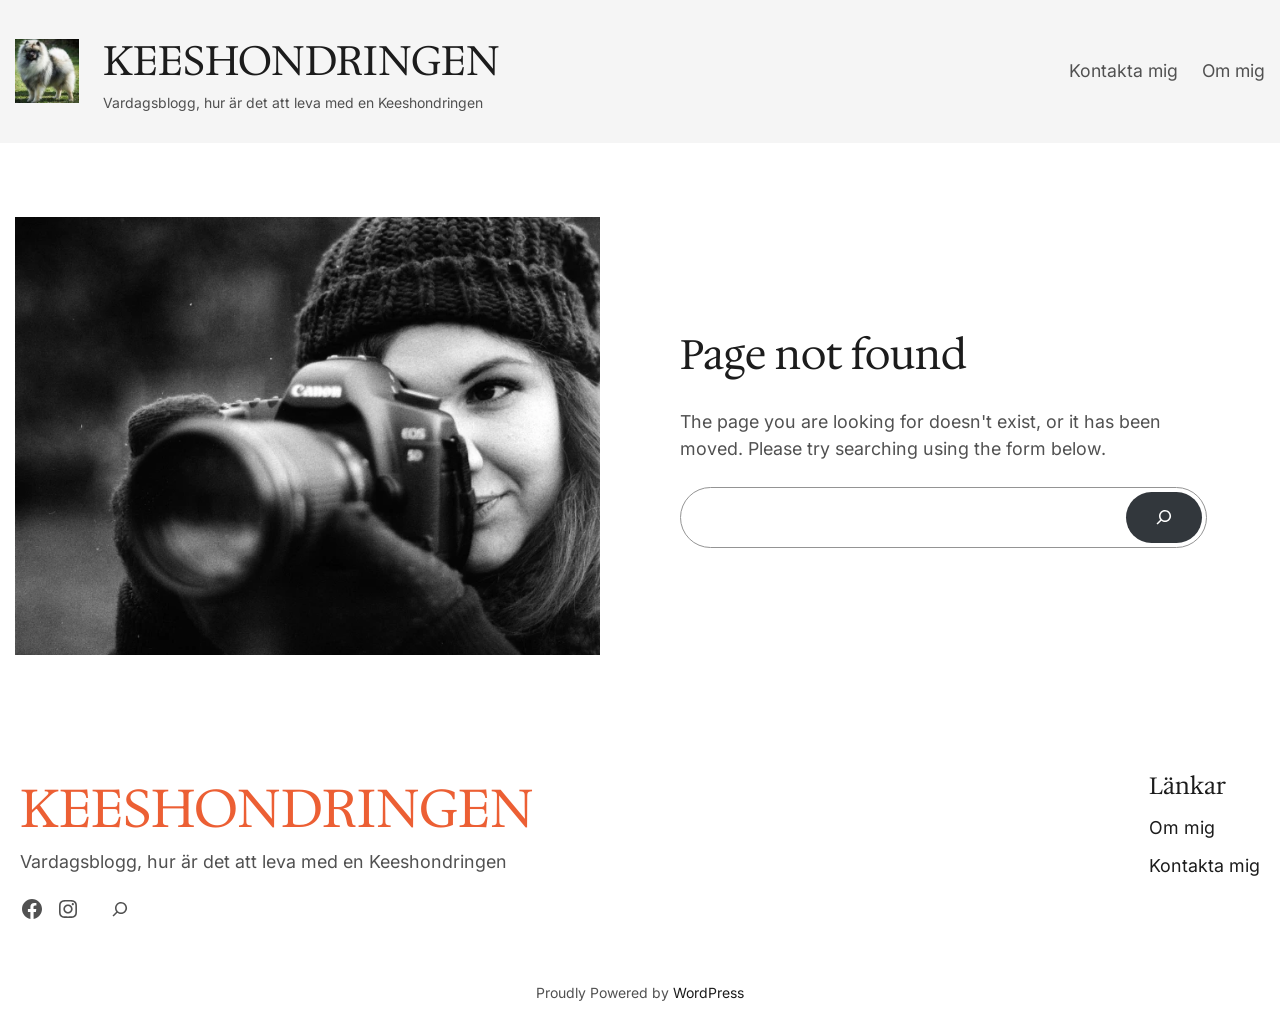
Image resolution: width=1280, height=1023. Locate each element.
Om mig (1233, 70)
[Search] (1163, 518)
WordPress (708, 992)
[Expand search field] (119, 909)
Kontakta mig (1123, 70)
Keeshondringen (301, 60)
